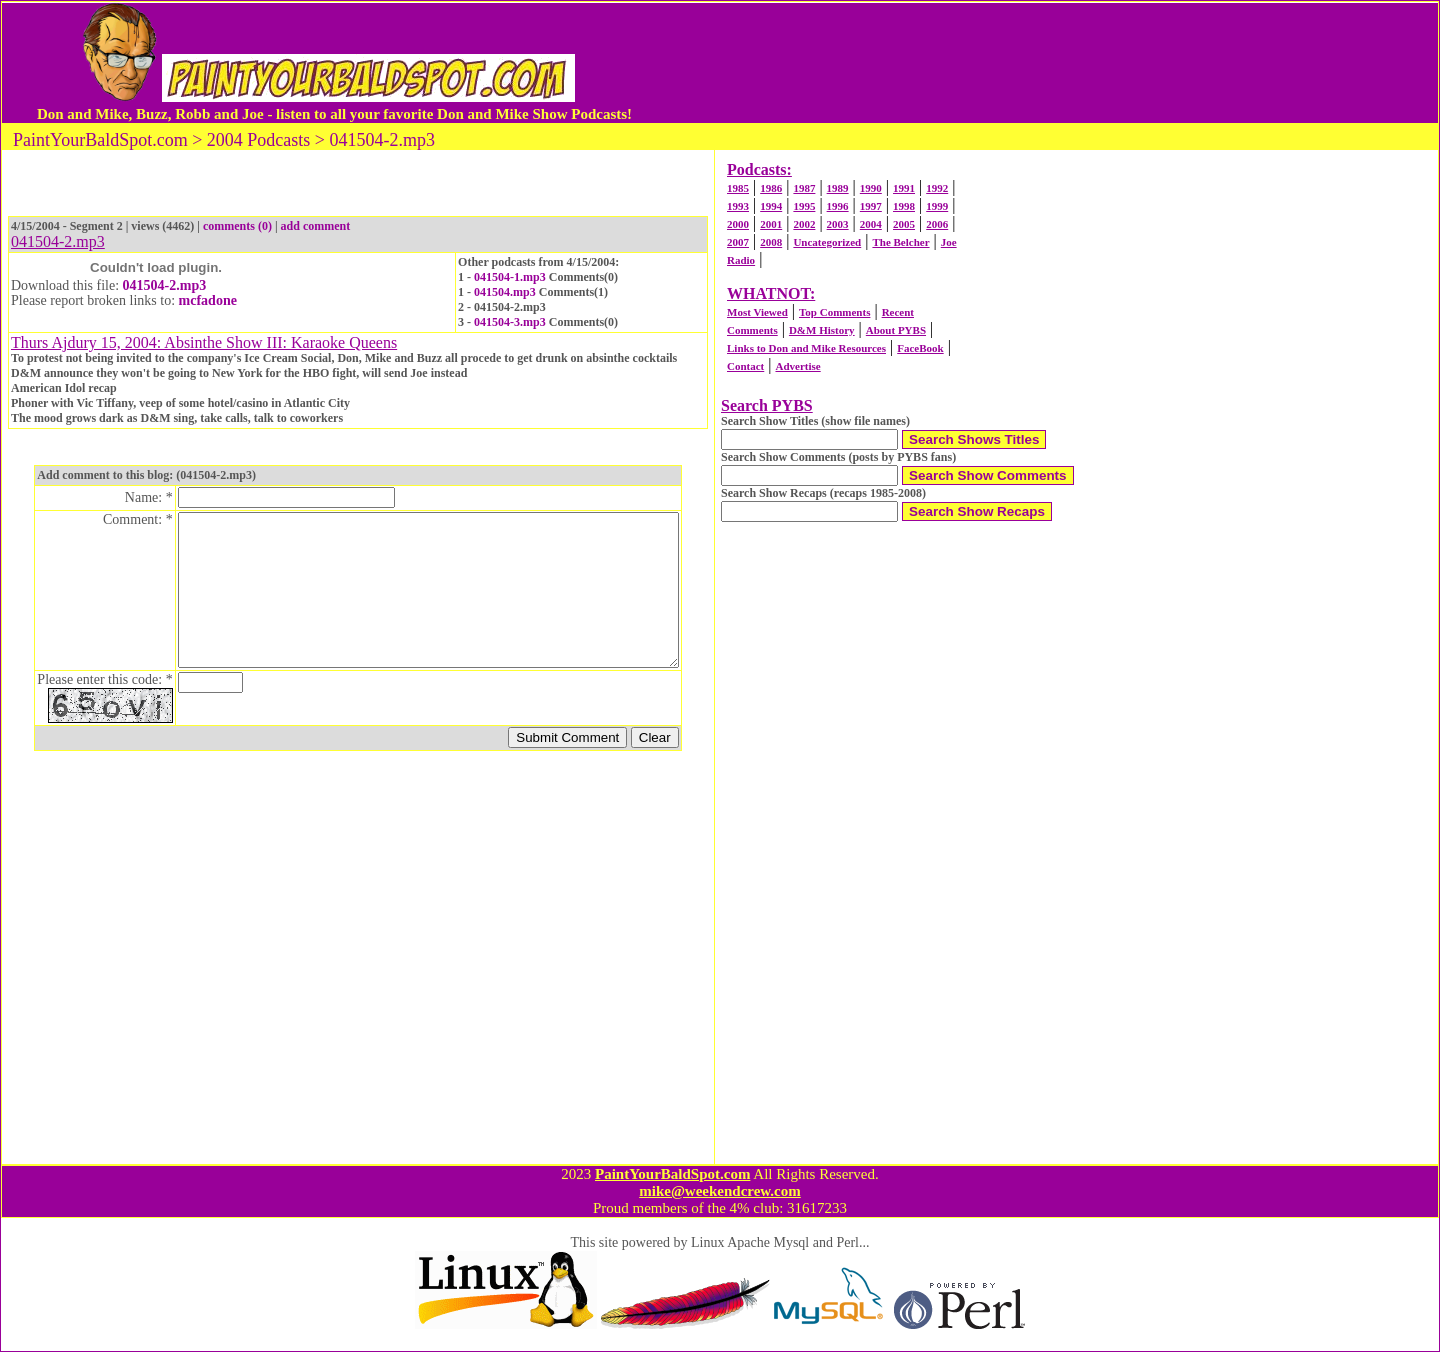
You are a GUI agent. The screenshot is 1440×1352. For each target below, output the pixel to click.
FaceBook (920, 348)
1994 (771, 206)
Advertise (797, 366)
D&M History (822, 330)
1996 (838, 206)
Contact (745, 366)
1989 (838, 188)
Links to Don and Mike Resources (806, 348)
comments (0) (237, 226)
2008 (771, 242)
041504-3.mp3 (510, 322)
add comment (316, 226)
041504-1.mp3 (510, 277)
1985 (738, 188)
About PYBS (896, 330)
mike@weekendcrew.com (720, 1191)
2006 (937, 224)
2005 (904, 224)
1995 (804, 206)
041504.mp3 (505, 292)
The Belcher (900, 242)
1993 (738, 206)
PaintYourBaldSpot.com (672, 1174)
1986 (771, 188)
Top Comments (834, 312)
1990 (871, 188)
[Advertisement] (1019, 63)
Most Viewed (757, 312)
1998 (904, 206)
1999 (937, 206)
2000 (738, 224)
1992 (937, 188)
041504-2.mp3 (165, 285)
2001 (771, 224)
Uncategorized (827, 242)
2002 (804, 224)
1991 (904, 188)
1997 (871, 206)
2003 (838, 224)
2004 (871, 224)
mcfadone (208, 300)
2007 (738, 242)
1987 (804, 188)
